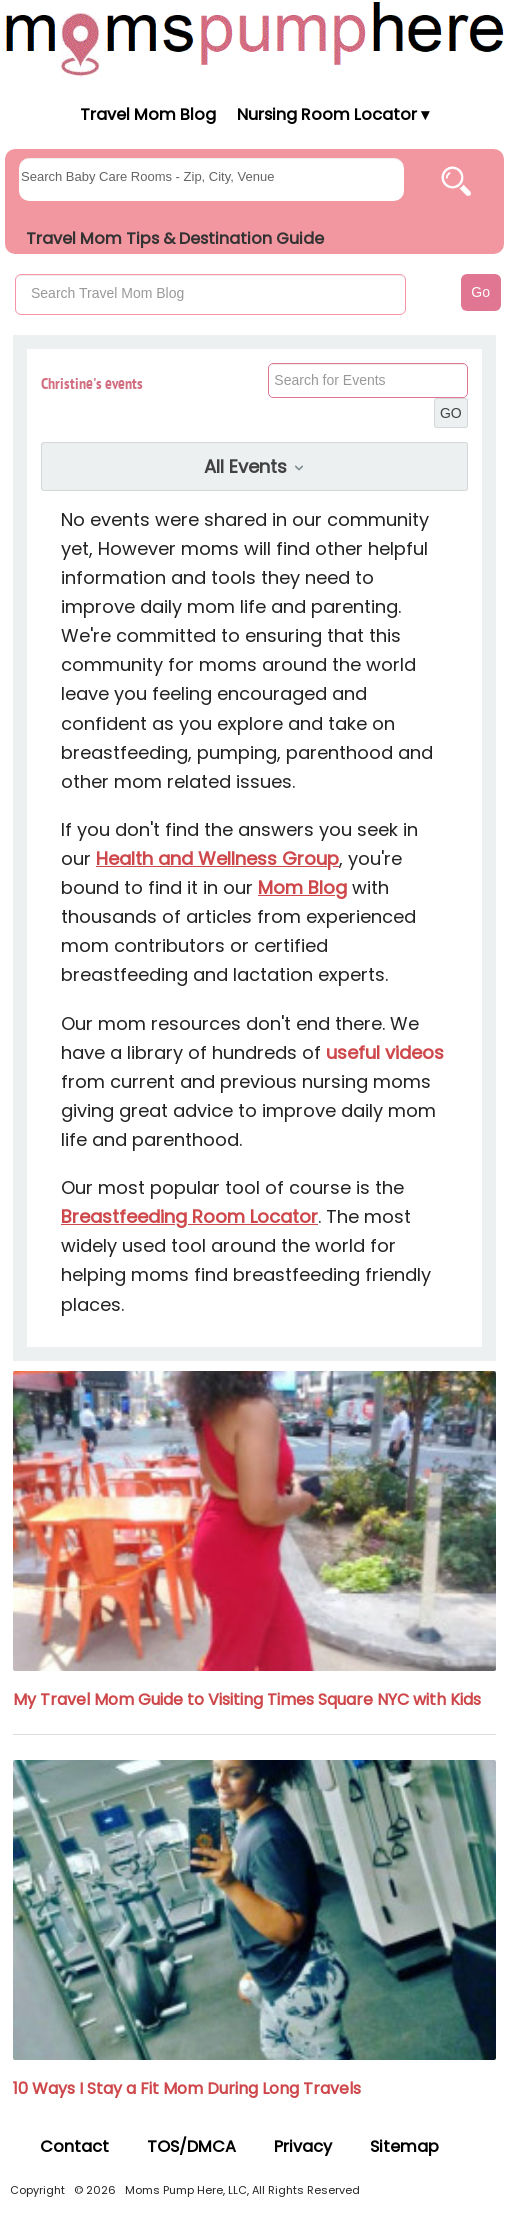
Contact (74, 2146)
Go (480, 292)
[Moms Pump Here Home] (254, 37)
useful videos (385, 1052)
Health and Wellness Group (217, 858)
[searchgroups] (211, 179)
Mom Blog (302, 887)
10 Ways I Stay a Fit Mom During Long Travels (187, 2088)
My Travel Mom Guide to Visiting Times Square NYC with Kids (247, 1699)
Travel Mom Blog (147, 114)
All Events (255, 466)
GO (451, 413)
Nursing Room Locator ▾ (333, 114)
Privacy (303, 2146)
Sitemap (404, 2146)
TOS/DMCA (191, 2146)
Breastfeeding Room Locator (189, 1216)
